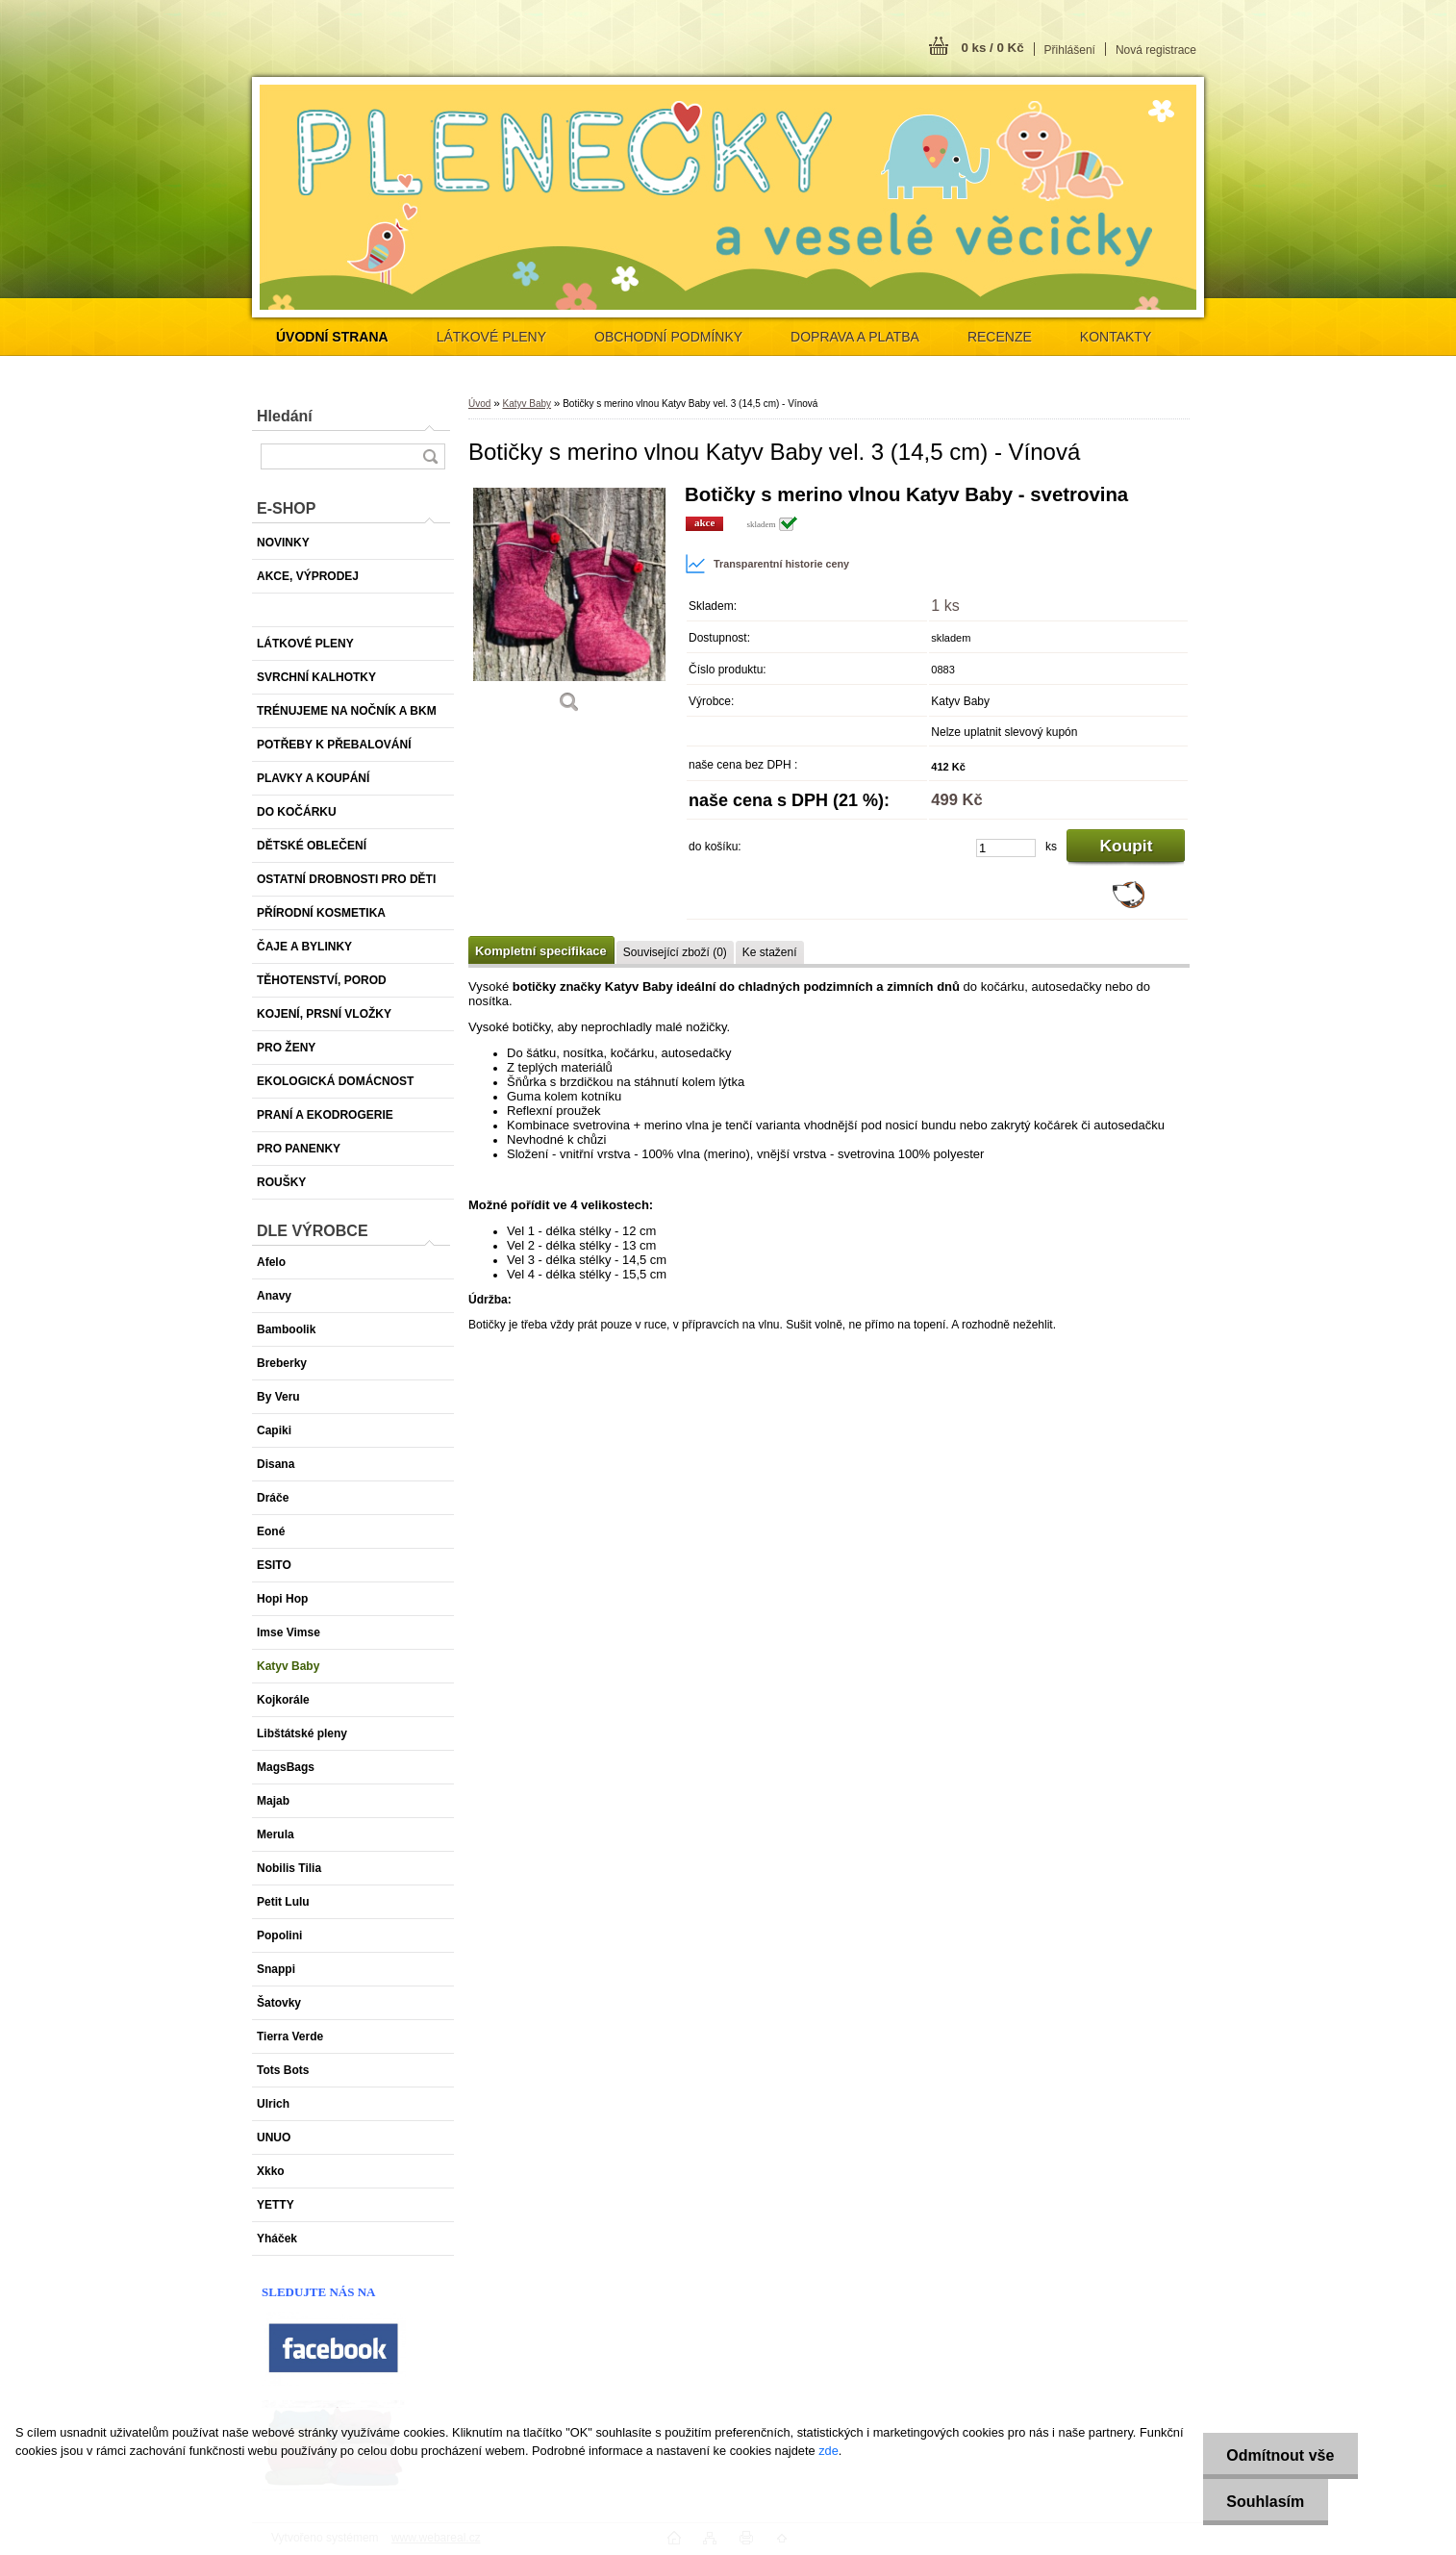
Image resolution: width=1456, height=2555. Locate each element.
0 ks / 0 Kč (992, 47)
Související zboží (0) (675, 952)
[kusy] (1006, 848)
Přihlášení (1069, 50)
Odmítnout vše (1280, 2455)
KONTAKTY (1115, 336)
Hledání (285, 416)
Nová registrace (1156, 50)
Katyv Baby (526, 403)
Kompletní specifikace (541, 951)
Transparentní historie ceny (767, 563)
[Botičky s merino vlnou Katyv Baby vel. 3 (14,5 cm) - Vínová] (569, 605)
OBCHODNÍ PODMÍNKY (668, 336)
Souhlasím (1265, 2501)
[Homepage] (332, 336)
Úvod (479, 403)
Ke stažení (769, 952)
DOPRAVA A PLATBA (855, 336)
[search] (429, 456)
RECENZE (999, 336)
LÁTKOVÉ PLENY (491, 336)
